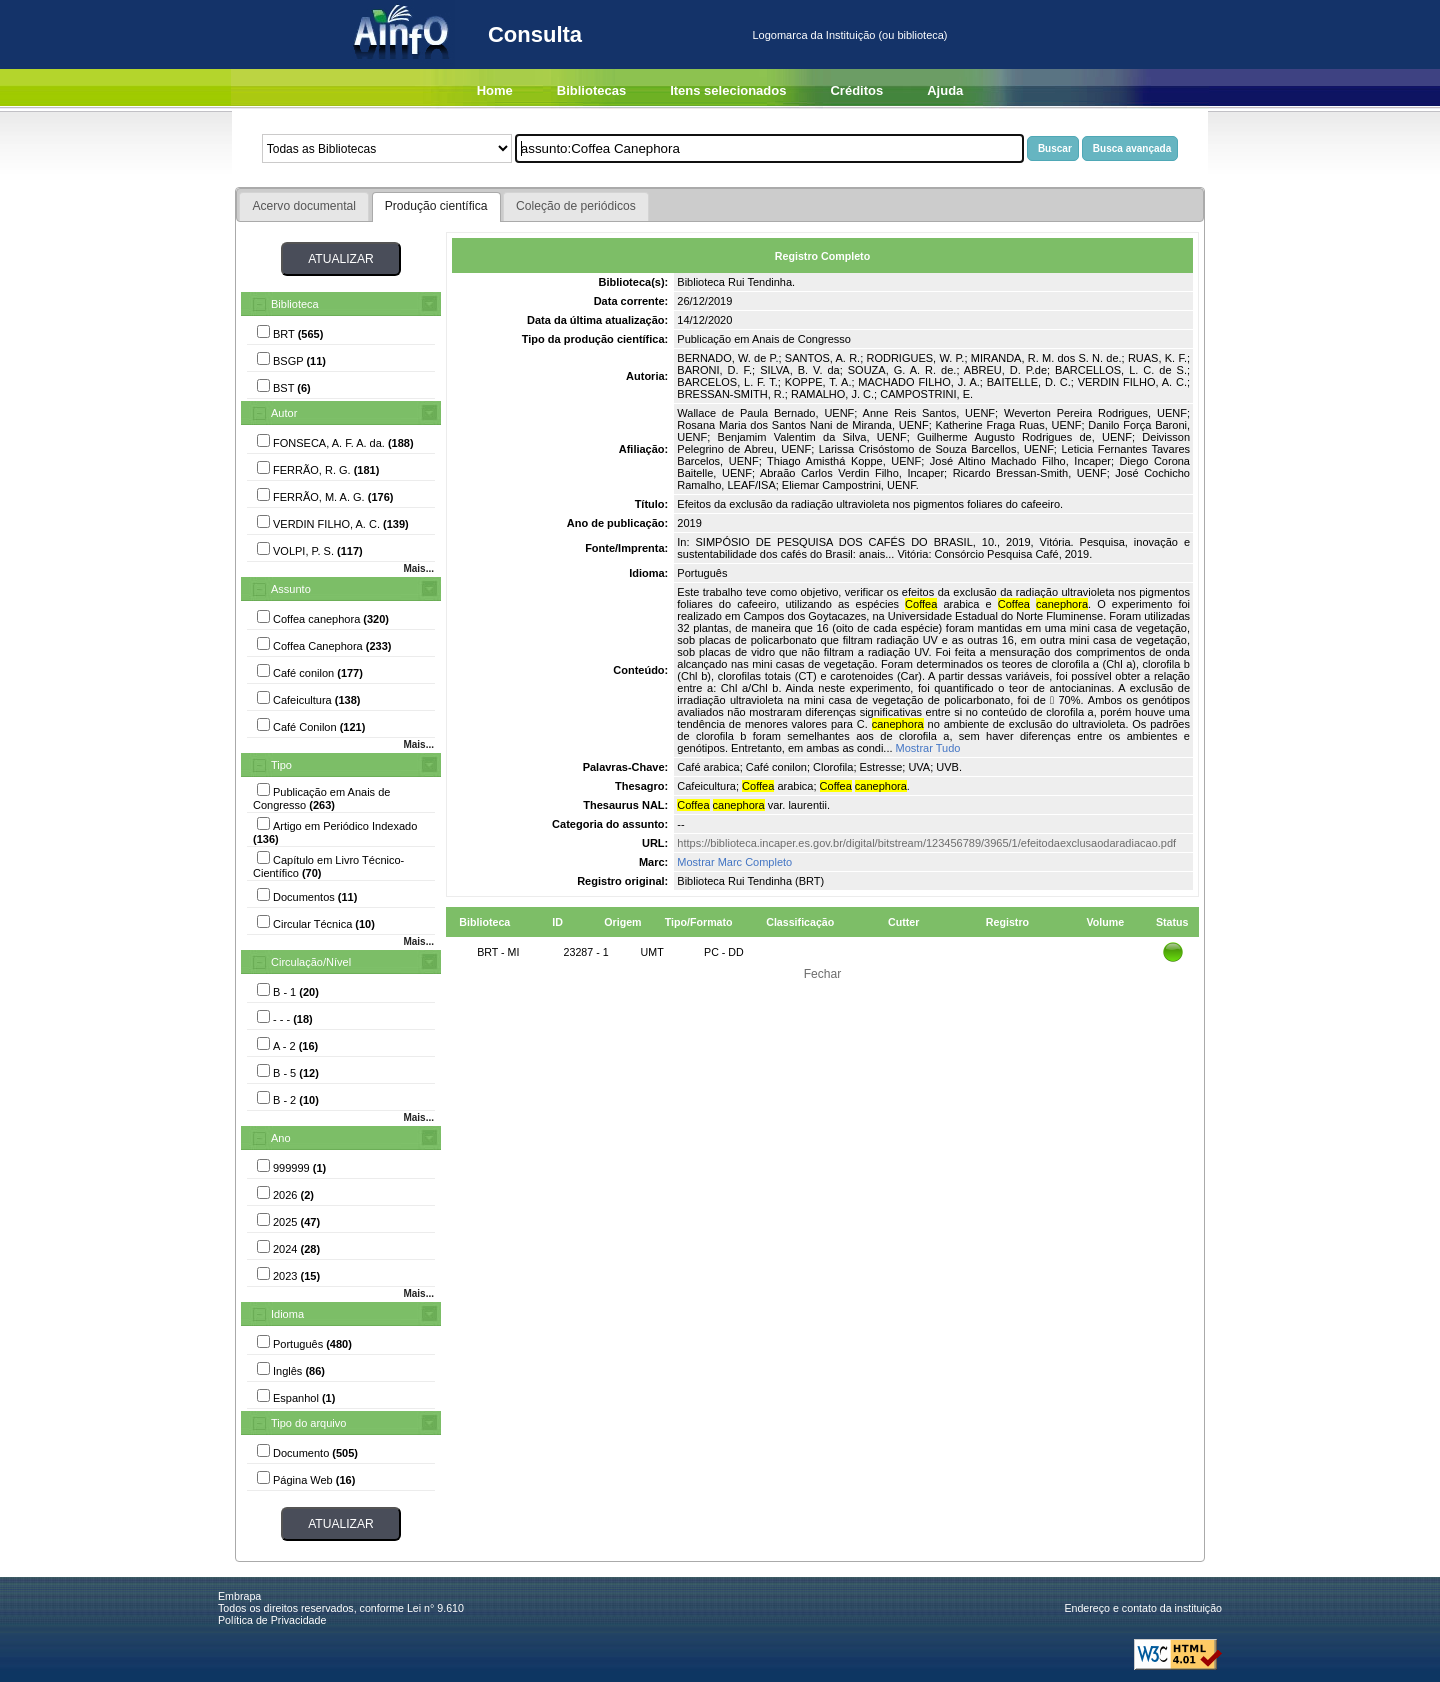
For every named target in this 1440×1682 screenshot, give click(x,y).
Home (495, 90)
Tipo (281, 765)
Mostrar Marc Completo (734, 862)
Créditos (856, 90)
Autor (284, 413)
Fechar (823, 974)
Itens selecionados (728, 90)
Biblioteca (295, 304)
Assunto (291, 589)
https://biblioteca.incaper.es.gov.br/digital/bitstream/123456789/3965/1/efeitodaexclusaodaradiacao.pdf (926, 843)
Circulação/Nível (311, 962)
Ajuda (945, 90)
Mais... (418, 568)
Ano (281, 1138)
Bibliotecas (591, 90)
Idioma (287, 1314)
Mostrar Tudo (928, 748)
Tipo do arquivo (308, 1423)
